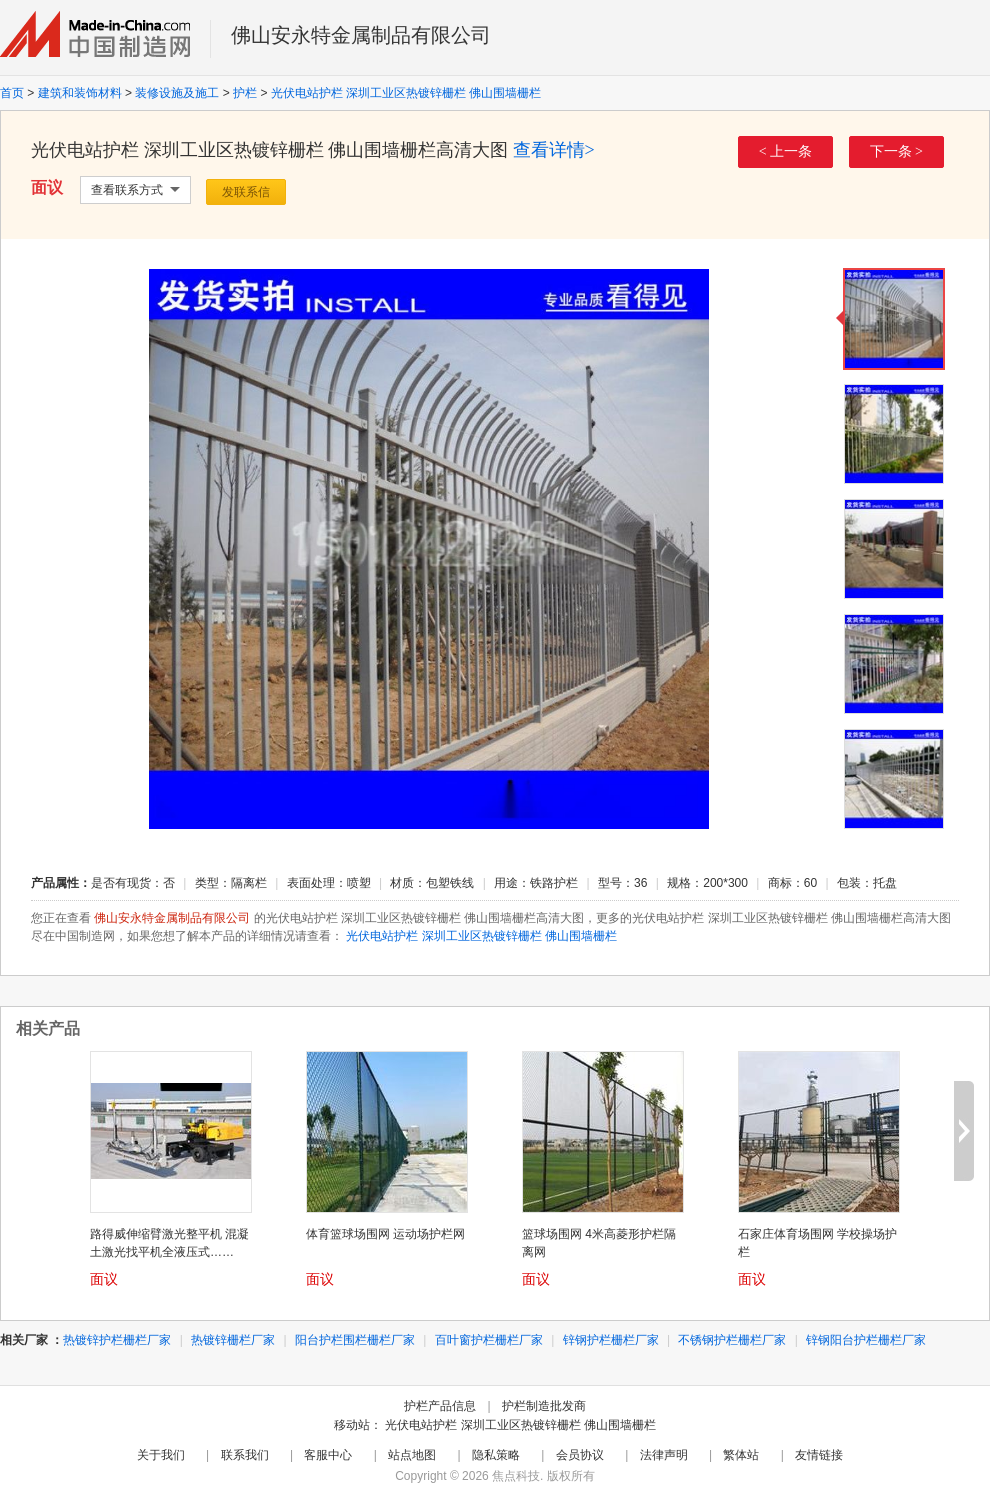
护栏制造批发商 (544, 1406)
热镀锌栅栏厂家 (233, 1340)
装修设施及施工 (177, 93)
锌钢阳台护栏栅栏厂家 (866, 1340)
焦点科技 (516, 1476)
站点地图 (412, 1455)
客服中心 (328, 1455)
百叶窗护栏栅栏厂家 (489, 1340)
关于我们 (161, 1455)
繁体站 (741, 1455)
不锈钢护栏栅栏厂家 (732, 1340)
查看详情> (554, 150)
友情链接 (819, 1455)
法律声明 (664, 1455)
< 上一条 (785, 151)
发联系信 (246, 192)
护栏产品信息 (440, 1406)
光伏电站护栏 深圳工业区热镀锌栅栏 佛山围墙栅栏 (406, 93)
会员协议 (580, 1455)
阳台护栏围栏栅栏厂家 (355, 1340)
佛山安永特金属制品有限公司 (361, 35)
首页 (12, 93)
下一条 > (896, 151)
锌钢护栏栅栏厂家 (611, 1340)
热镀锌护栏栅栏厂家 (117, 1340)
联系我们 (245, 1455)
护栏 (245, 93)
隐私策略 (496, 1455)
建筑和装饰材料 (80, 93)
